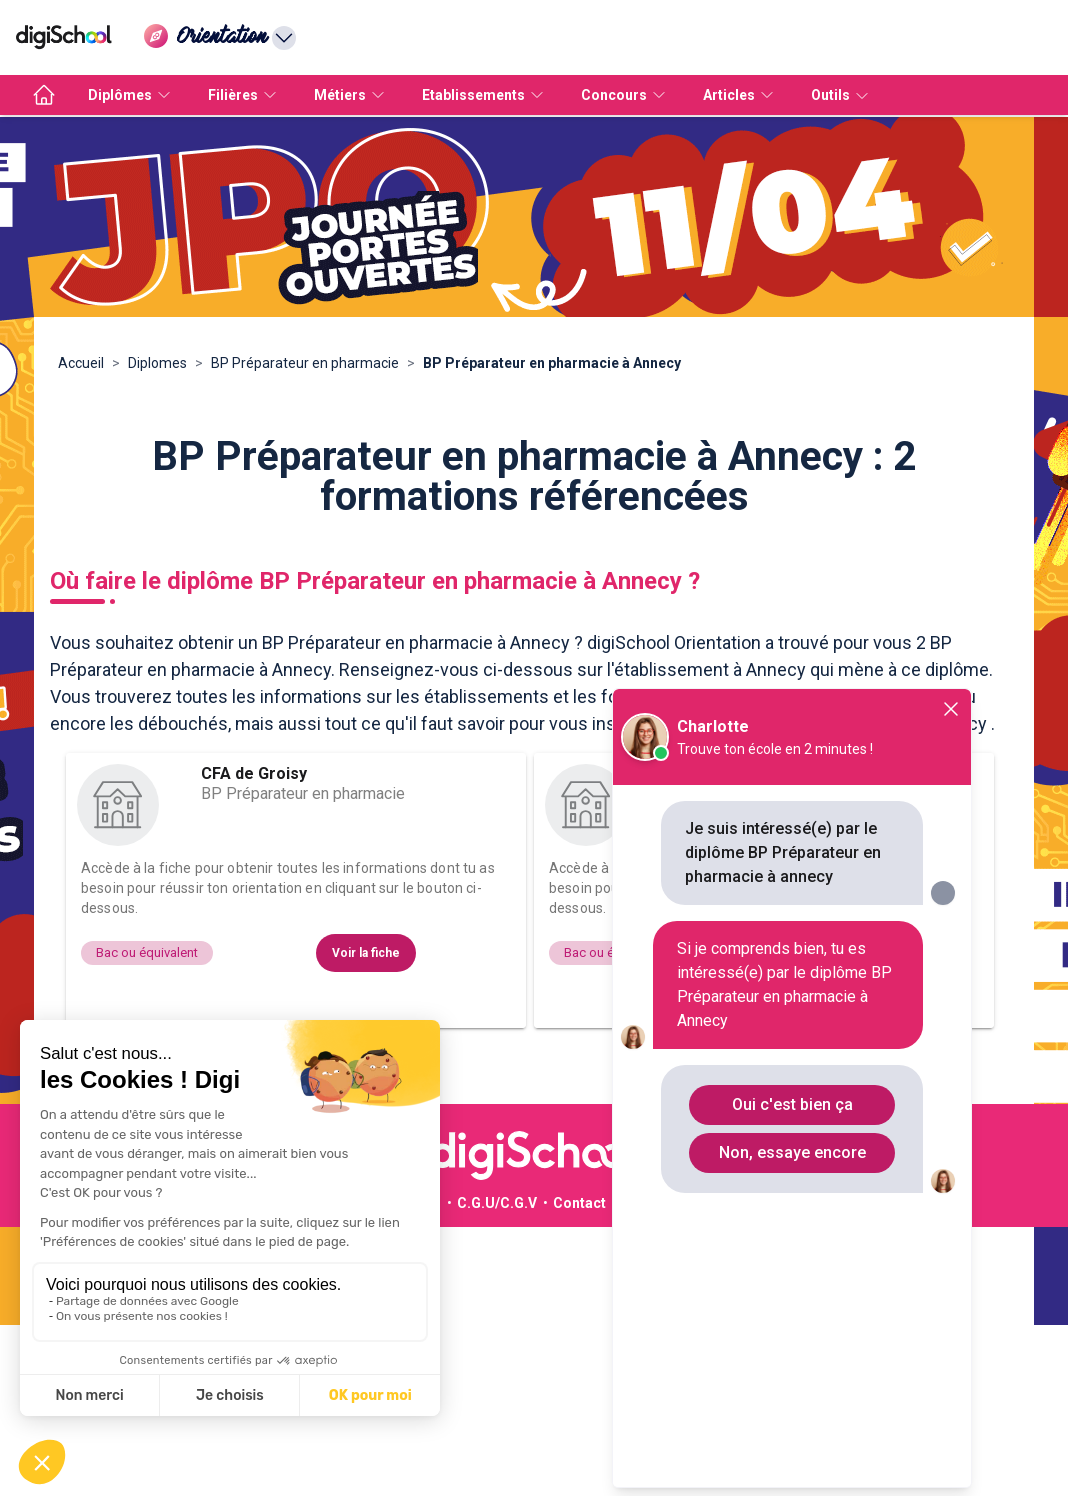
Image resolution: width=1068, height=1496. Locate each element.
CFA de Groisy (254, 773)
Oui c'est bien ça (792, 1104)
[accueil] (44, 95)
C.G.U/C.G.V (497, 1203)
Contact (579, 1203)
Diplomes (157, 363)
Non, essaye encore (792, 1152)
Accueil (81, 363)
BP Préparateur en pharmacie (305, 363)
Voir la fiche (366, 953)
